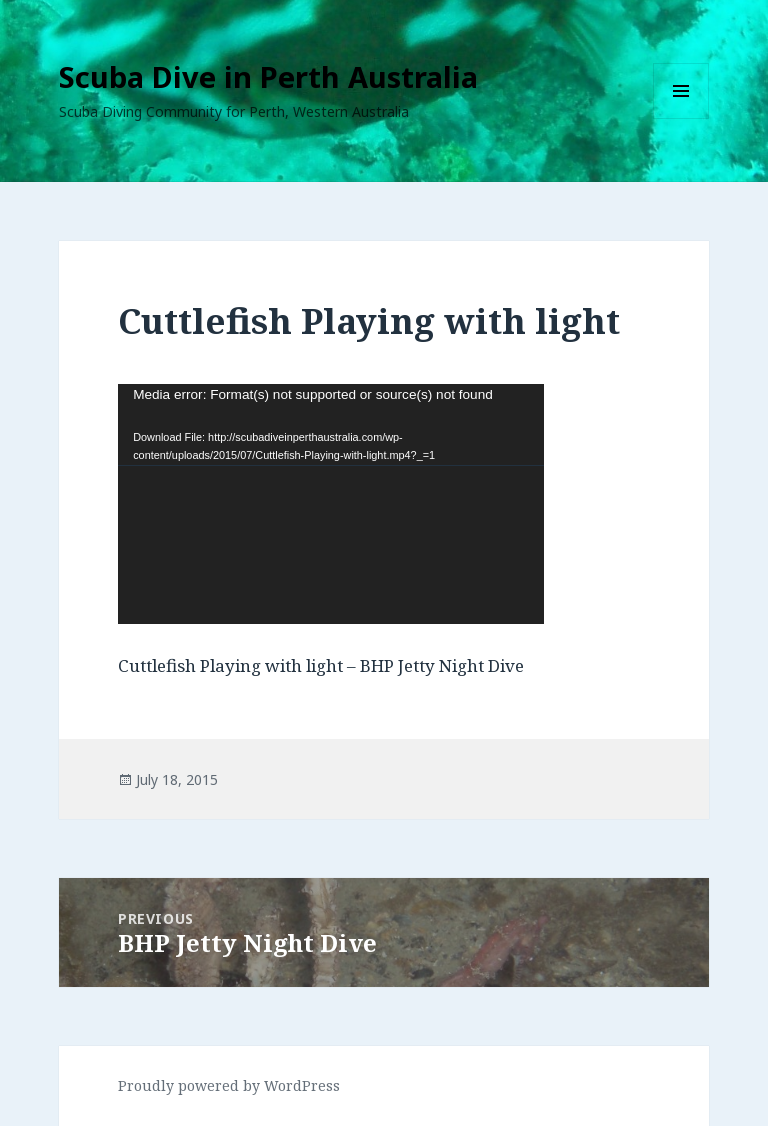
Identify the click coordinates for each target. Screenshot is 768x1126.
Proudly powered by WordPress (229, 1085)
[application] (331, 504)
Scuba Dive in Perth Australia (268, 76)
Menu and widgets (681, 118)
